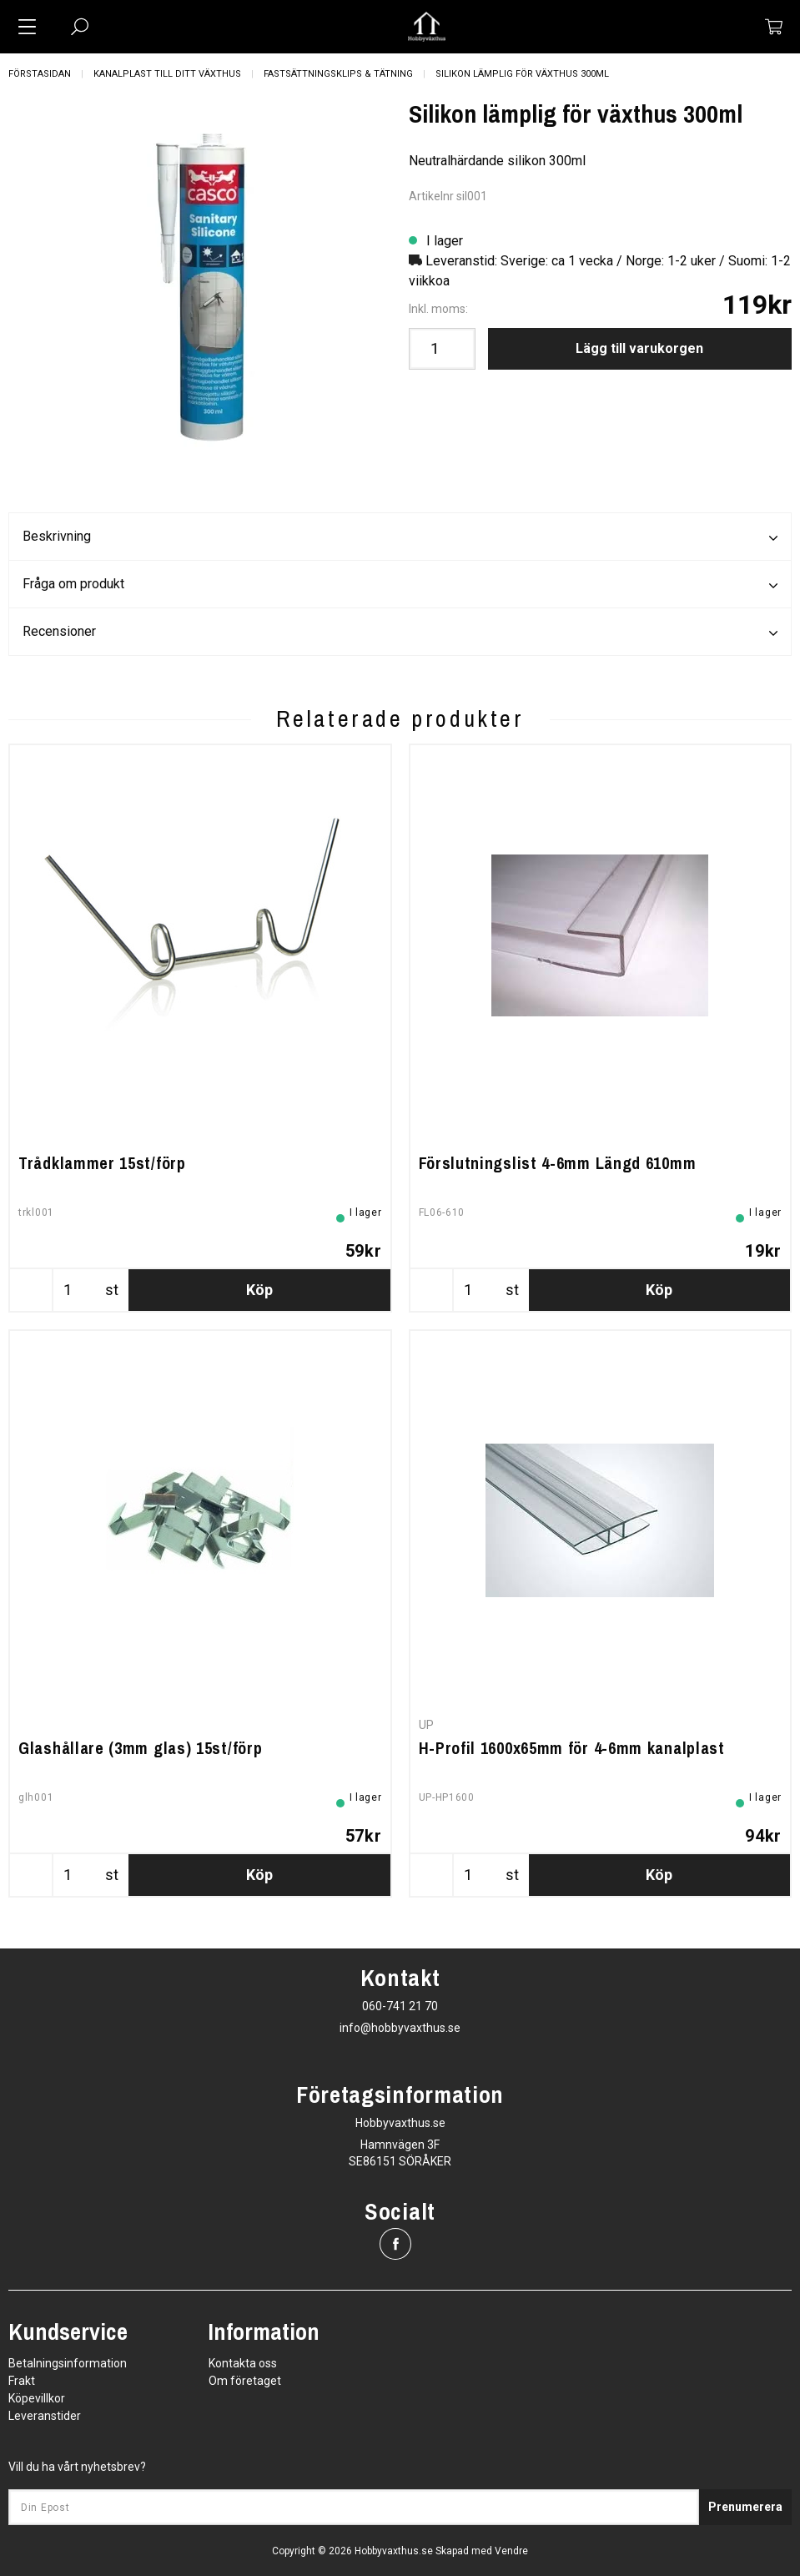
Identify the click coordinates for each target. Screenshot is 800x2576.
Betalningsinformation (67, 2363)
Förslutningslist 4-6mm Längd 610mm (558, 1163)
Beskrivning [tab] (400, 537)
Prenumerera (745, 2506)
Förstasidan (39, 73)
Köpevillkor (36, 2398)
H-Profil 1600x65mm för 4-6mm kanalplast (572, 1748)
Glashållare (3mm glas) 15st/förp (140, 1748)
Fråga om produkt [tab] (400, 585)
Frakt (21, 2380)
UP (427, 1725)
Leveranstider (44, 2415)
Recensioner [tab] (400, 632)
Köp (259, 1289)
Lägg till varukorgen (639, 348)
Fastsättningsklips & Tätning (338, 73)
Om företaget (245, 2380)
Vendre (511, 2551)
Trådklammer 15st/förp (102, 1163)
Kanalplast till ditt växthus (167, 73)
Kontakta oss (243, 2363)
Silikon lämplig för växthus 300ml (522, 73)
